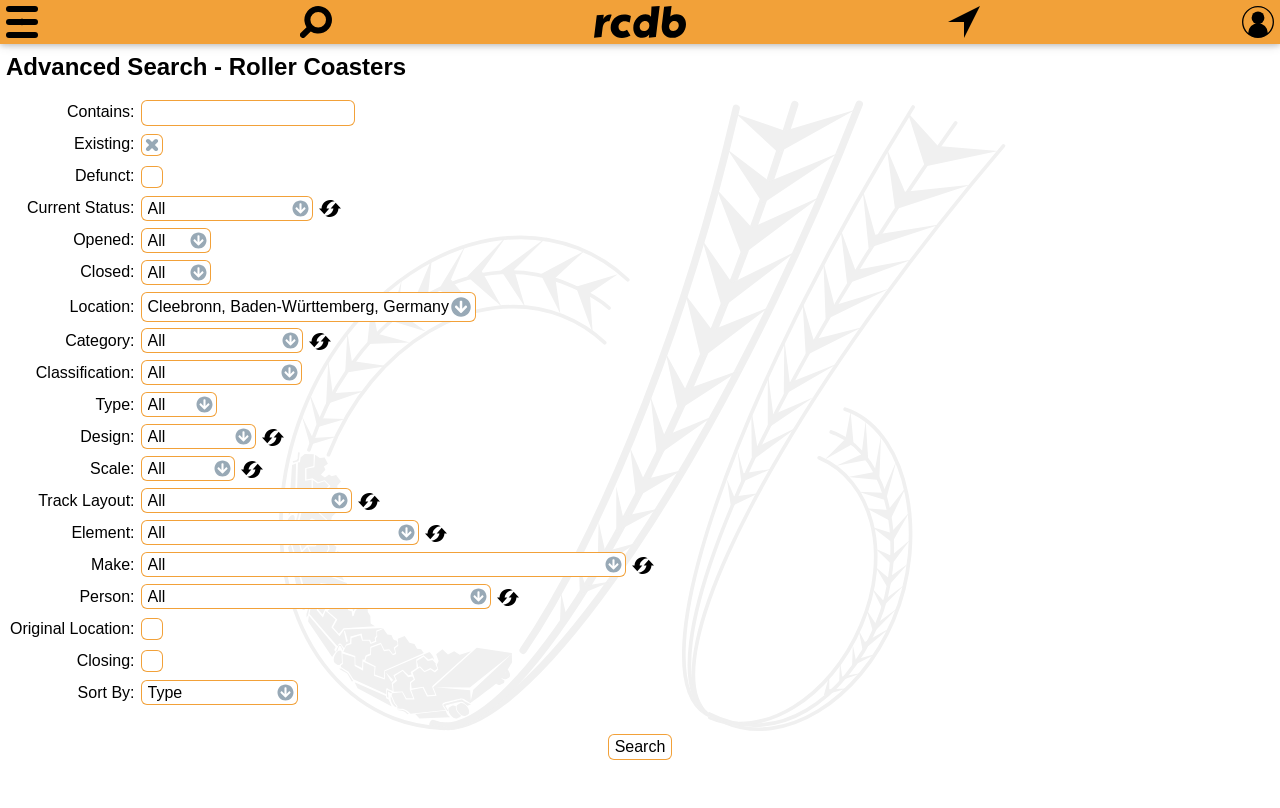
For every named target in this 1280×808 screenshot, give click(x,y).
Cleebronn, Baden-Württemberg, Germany (298, 306)
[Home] (640, 22)
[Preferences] (1258, 22)
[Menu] (22, 22)
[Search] (316, 22)
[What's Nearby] (964, 22)
